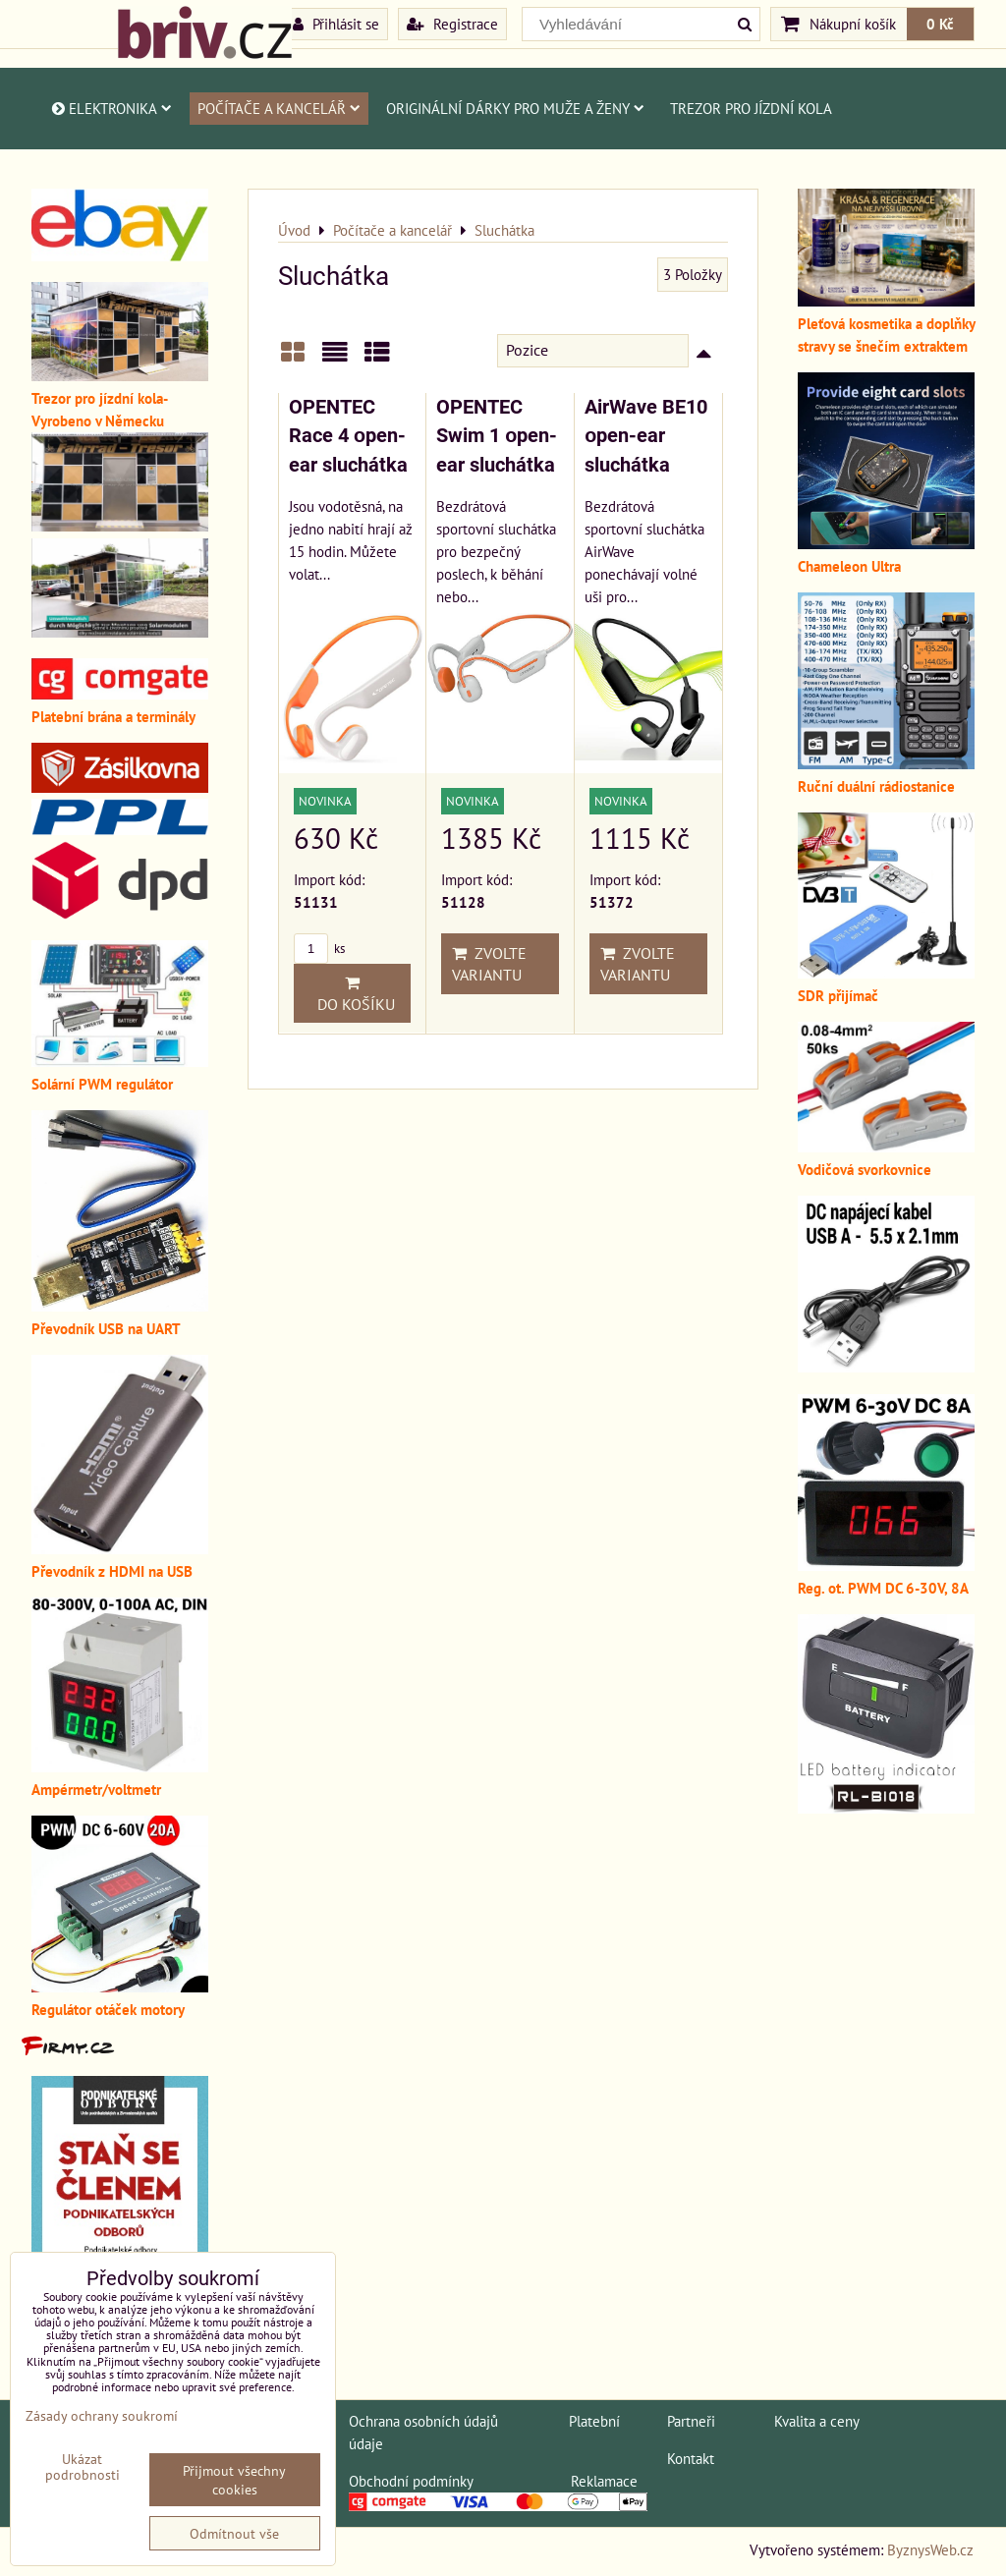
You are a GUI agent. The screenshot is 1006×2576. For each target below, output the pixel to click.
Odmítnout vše (234, 2533)
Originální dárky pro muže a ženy (515, 108)
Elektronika (110, 108)
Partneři (691, 2421)
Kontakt (690, 2458)
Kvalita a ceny (817, 2421)
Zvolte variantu (489, 963)
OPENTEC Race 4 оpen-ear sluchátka (348, 436)
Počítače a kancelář (279, 108)
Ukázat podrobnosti (82, 2467)
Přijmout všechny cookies (234, 2479)
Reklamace (604, 2481)
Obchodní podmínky (411, 2481)
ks (319, 948)
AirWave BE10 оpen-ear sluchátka (646, 436)
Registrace (452, 23)
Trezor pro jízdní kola (751, 108)
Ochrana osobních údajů (423, 2421)
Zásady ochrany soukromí (102, 2415)
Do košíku (352, 994)
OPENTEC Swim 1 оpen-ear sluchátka (496, 436)
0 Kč (940, 23)
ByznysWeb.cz (930, 2549)
